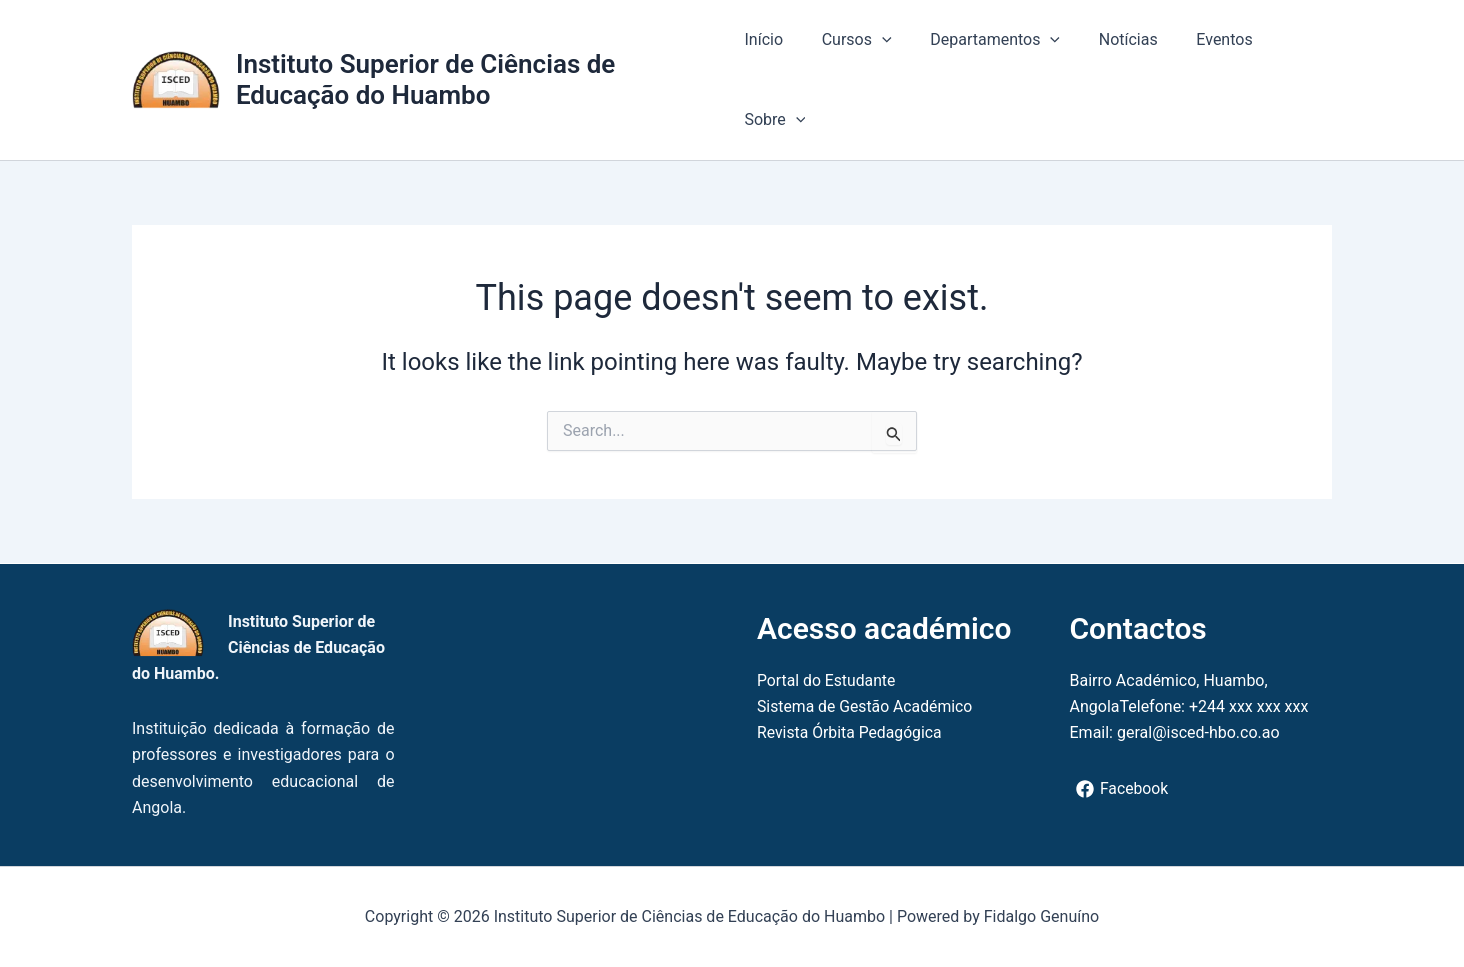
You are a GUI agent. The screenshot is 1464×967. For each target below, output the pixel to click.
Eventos (1198, 39)
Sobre (774, 120)
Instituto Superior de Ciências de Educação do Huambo (425, 79)
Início (763, 39)
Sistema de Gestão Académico (866, 706)
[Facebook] (1123, 789)
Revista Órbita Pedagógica (851, 732)
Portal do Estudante (827, 680)
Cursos (850, 40)
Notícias (1108, 39)
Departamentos (982, 40)
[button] (875, 40)
